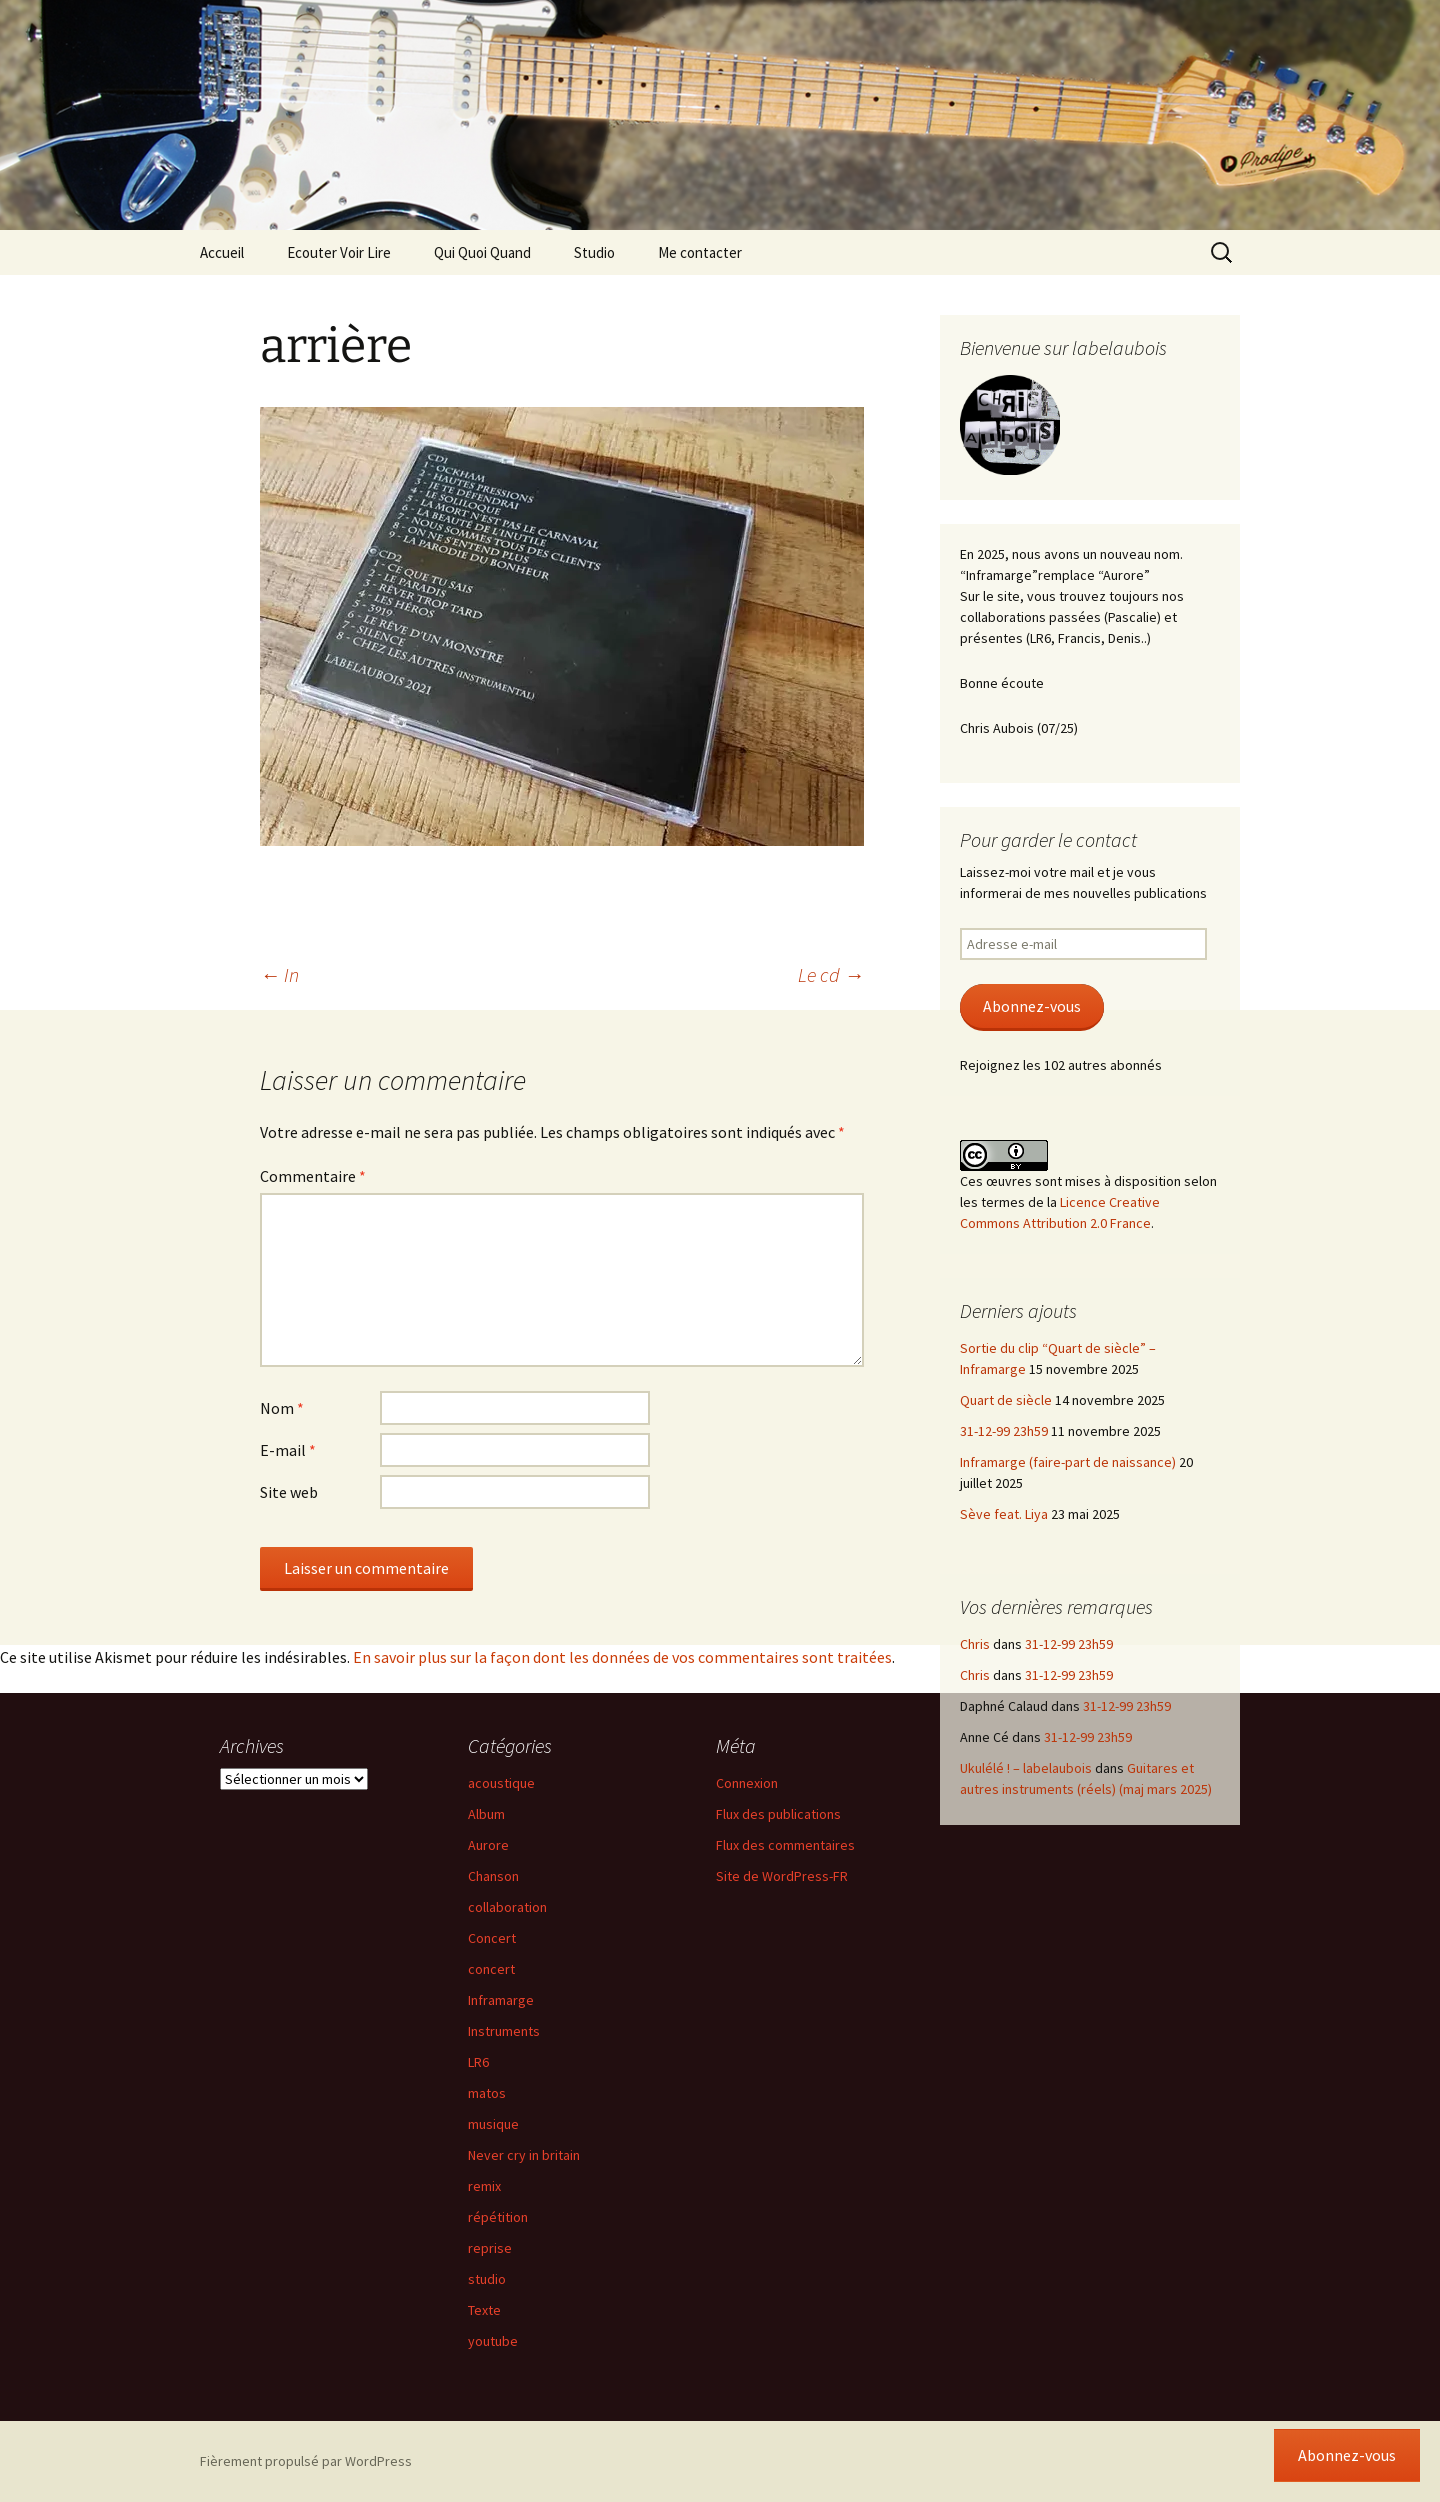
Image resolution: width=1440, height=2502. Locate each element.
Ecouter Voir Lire (339, 252)
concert (491, 1969)
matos (487, 2093)
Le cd (831, 974)
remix (484, 2186)
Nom (282, 1408)
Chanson (493, 1876)
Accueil (222, 252)
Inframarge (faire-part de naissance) (1068, 1462)
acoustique (501, 1783)
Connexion (747, 1783)
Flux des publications (778, 1814)
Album (486, 1814)
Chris (975, 1644)
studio (487, 2279)
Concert (492, 1938)
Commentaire (313, 1176)
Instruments (504, 2031)
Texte (484, 2310)
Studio (594, 252)
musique (493, 2124)
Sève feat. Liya (1004, 1514)
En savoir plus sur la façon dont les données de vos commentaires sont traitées (622, 1657)
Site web (289, 1492)
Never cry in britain (524, 2155)
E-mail (288, 1450)
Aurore (488, 1845)
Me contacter (700, 252)
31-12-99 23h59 (1004, 1431)
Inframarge (501, 2000)
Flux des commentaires (785, 1845)
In (279, 974)
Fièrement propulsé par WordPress (306, 2461)
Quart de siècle (1006, 1400)
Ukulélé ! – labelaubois (1026, 1768)
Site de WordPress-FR (782, 1876)
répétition (498, 2217)
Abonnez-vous (1032, 1006)
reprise (490, 2248)
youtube (493, 2341)
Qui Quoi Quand (482, 252)
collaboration (507, 1907)
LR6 (478, 2062)
